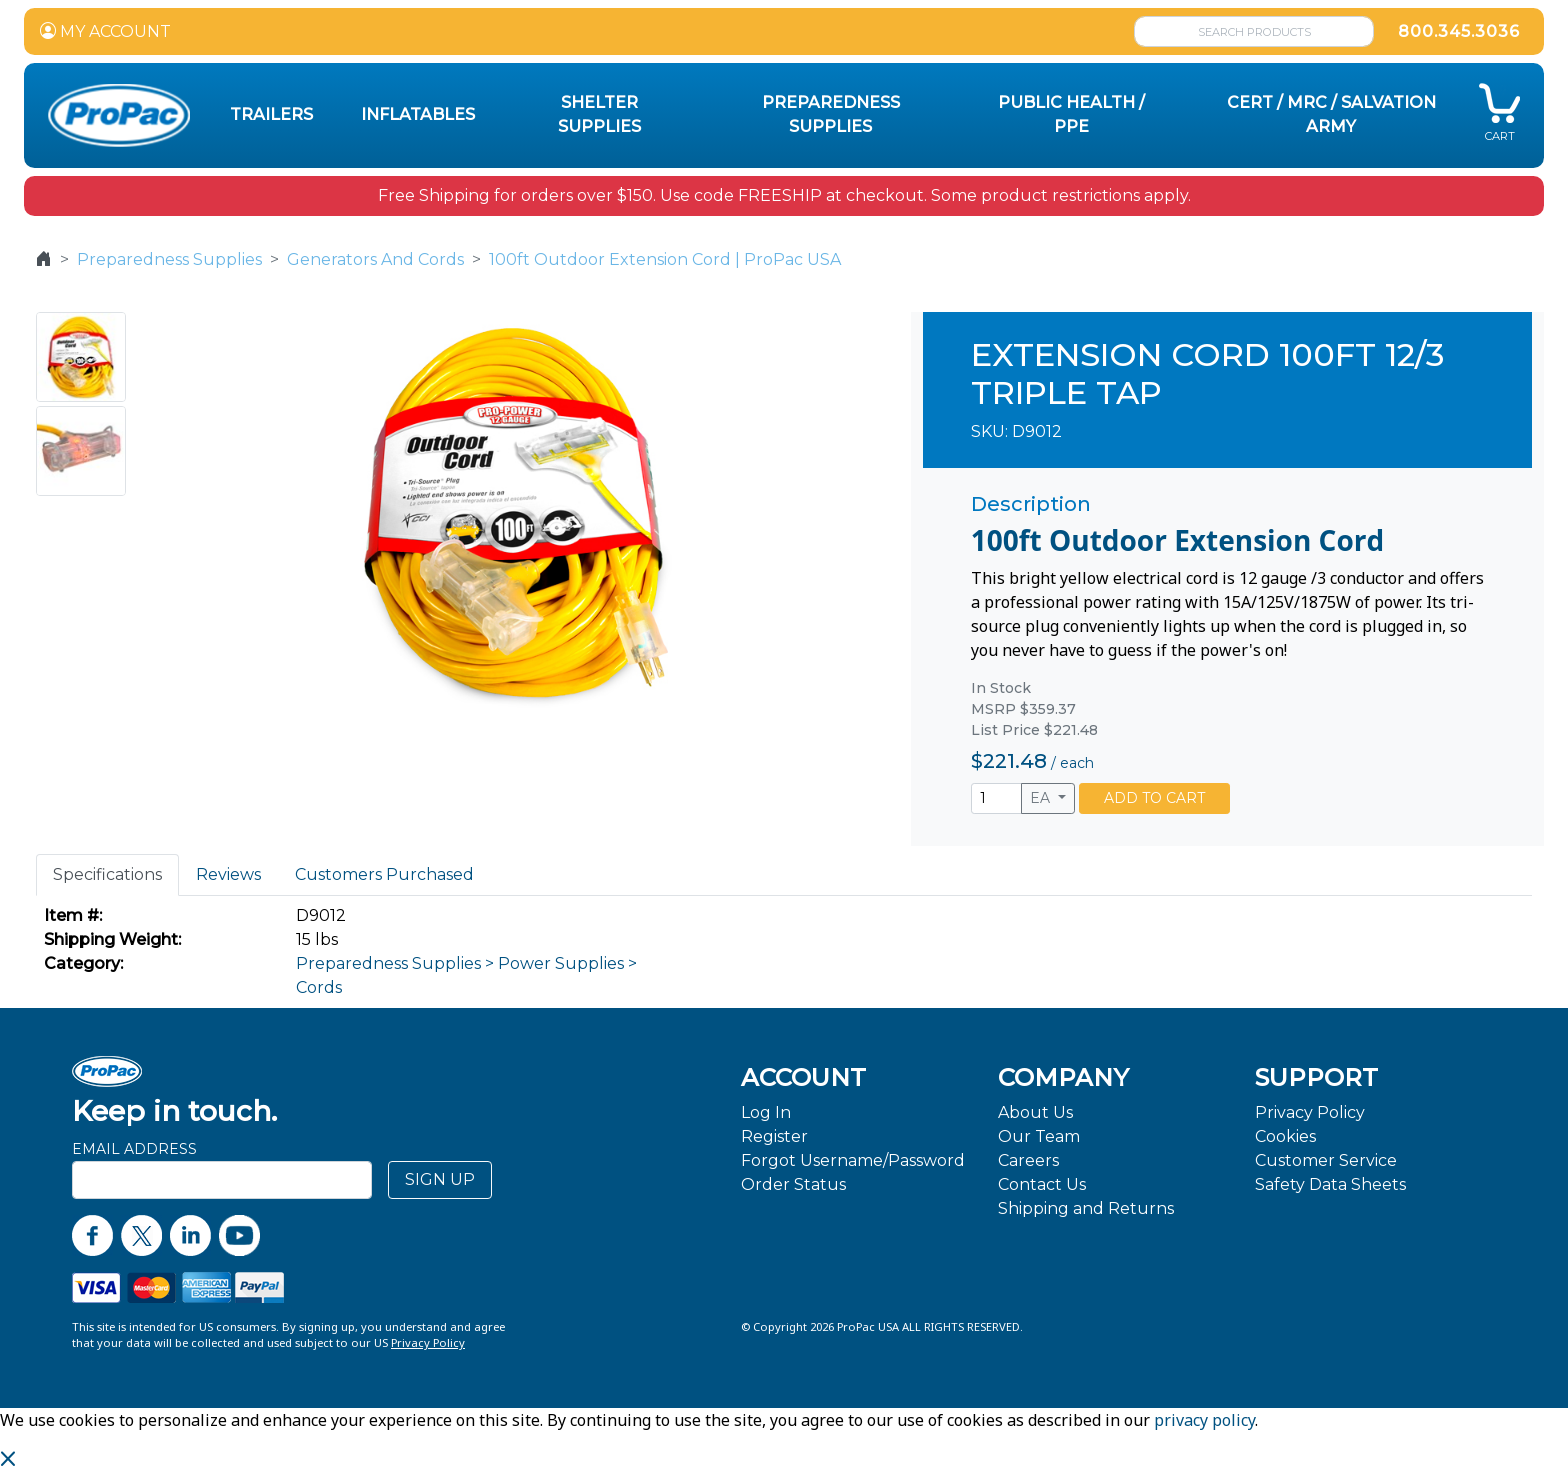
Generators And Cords (375, 259)
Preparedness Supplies (169, 259)
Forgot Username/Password (853, 1160)
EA (1042, 798)
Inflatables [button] (418, 114)
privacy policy (1204, 1420)
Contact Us (1042, 1184)
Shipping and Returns (1086, 1208)
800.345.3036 (1459, 31)
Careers (1028, 1160)
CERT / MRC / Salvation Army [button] (1331, 114)
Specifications (107, 874)
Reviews (228, 874)
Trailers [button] (271, 114)
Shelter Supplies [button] (599, 114)
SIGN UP (440, 1179)
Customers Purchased (384, 874)
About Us (1035, 1112)
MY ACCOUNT (105, 31)
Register (774, 1136)
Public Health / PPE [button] (1071, 114)
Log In (766, 1112)
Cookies (1285, 1136)
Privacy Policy (1310, 1112)
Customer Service (1326, 1160)
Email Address (134, 1149)
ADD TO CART (1154, 798)
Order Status (793, 1184)
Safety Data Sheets (1330, 1184)
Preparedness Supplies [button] (831, 114)
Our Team (1039, 1136)
